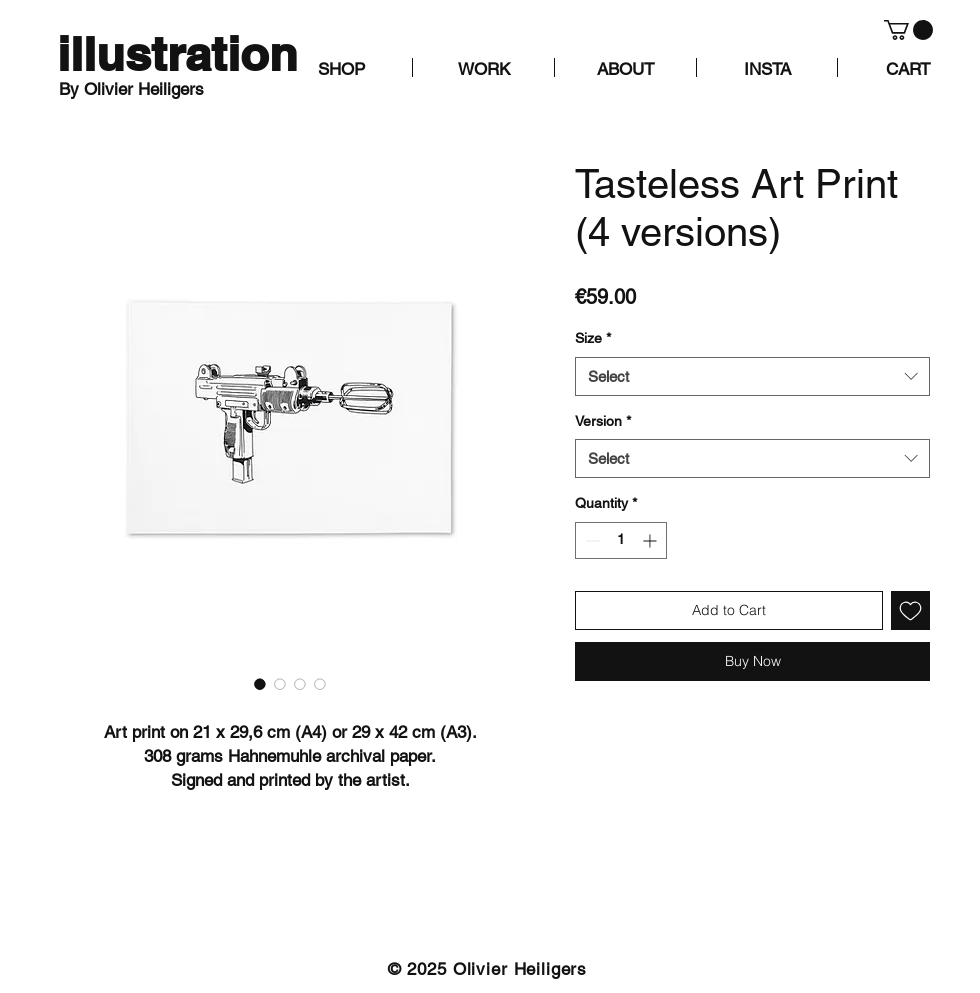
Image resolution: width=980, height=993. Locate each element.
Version (603, 421)
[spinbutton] (621, 540)
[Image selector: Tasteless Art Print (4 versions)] (260, 684)
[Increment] (651, 540)
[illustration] (177, 55)
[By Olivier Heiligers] (154, 90)
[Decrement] (590, 540)
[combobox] (752, 376)
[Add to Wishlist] (910, 610)
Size (593, 338)
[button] (908, 30)
